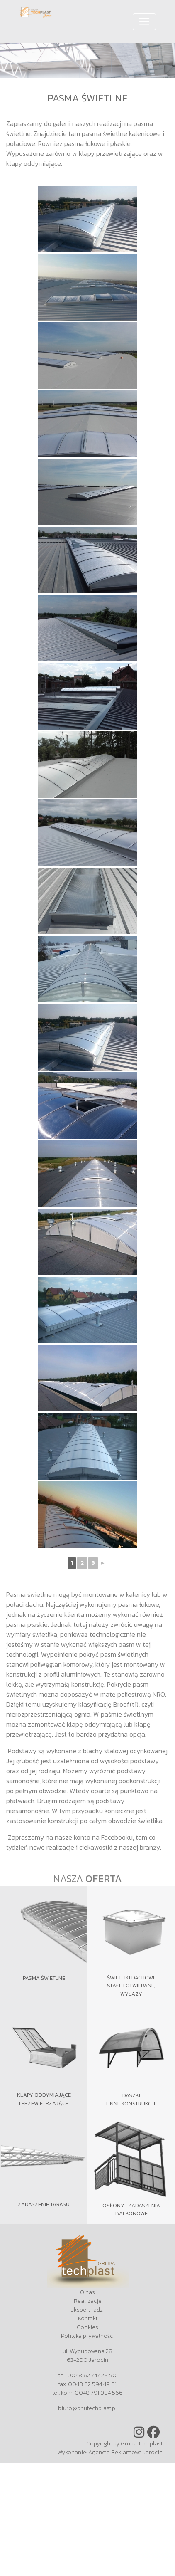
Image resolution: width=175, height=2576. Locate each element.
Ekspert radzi (87, 2309)
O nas (87, 2292)
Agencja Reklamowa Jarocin (125, 2452)
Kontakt (87, 2318)
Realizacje (88, 2301)
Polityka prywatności (87, 2336)
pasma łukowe (84, 143)
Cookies (87, 2327)
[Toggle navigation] (144, 21)
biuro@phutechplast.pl (87, 2408)
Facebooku (117, 1837)
